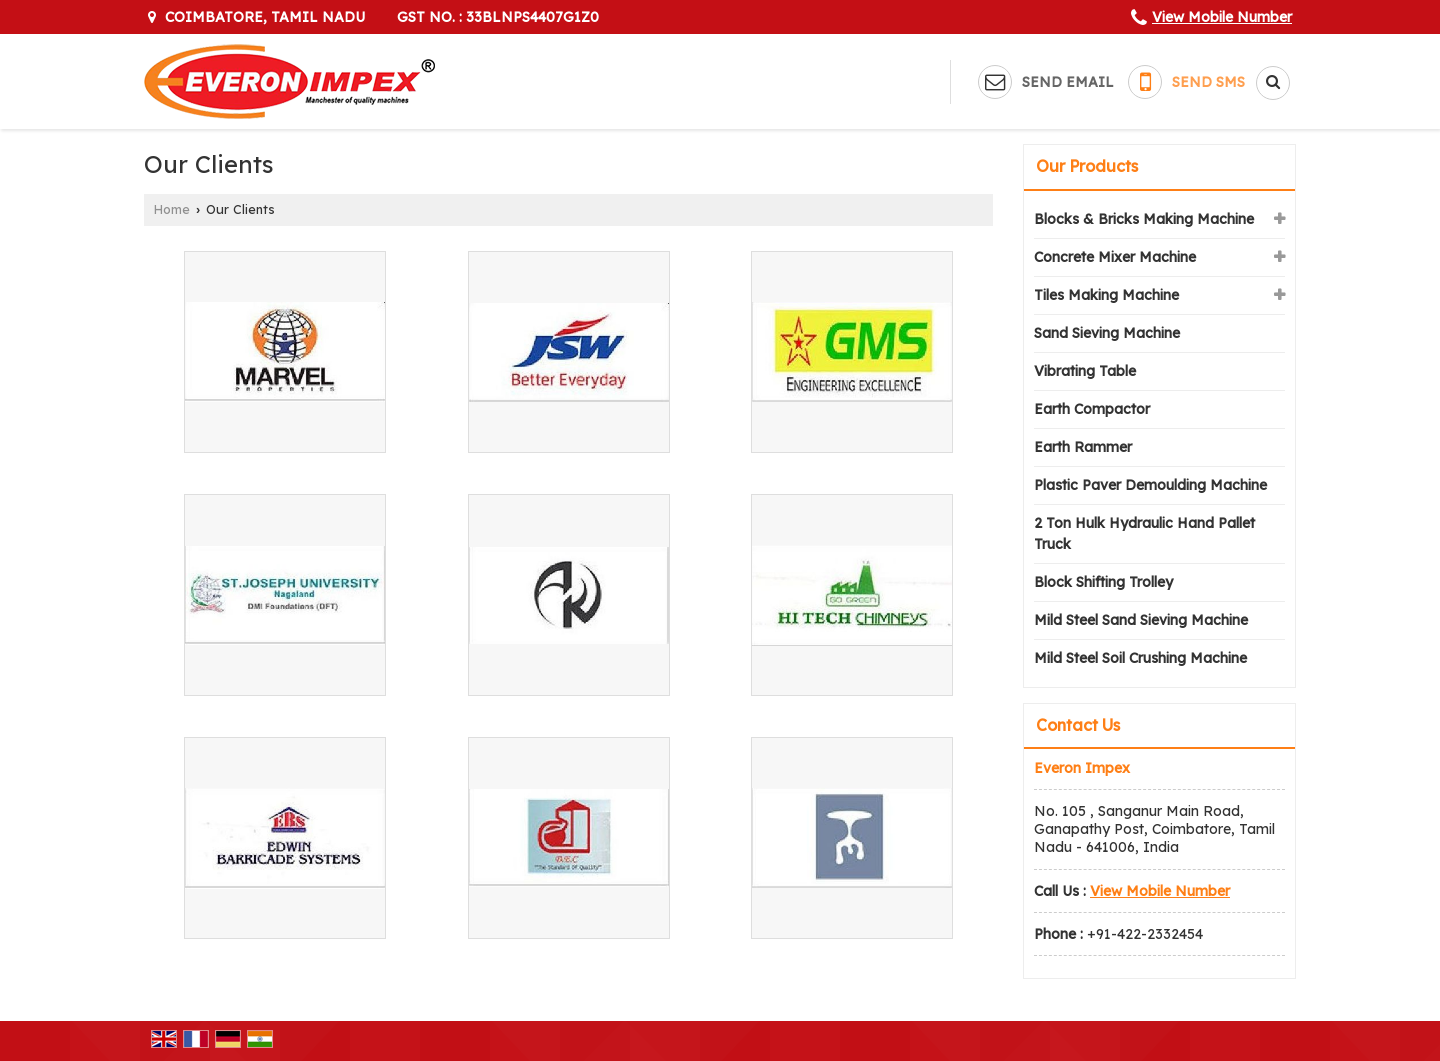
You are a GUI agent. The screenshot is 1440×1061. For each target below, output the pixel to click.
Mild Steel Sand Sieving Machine (1141, 620)
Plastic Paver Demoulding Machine (1150, 485)
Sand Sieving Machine (1107, 333)
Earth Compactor (1092, 409)
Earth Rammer (1083, 447)
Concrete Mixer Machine (1115, 257)
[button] (1222, 17)
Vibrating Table (1085, 371)
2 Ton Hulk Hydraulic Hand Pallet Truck (1144, 533)
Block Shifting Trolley (1103, 582)
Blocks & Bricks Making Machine (1144, 219)
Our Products (1087, 166)
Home (172, 209)
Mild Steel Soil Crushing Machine (1140, 658)
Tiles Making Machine (1106, 295)
